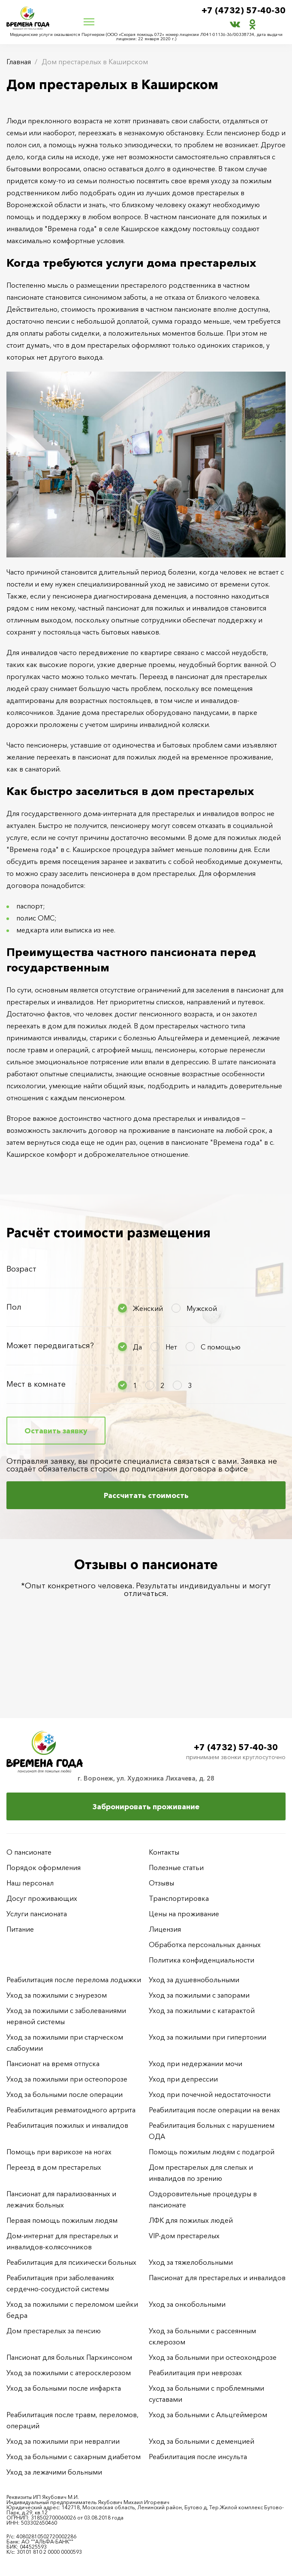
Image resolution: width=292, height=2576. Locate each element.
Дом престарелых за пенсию (53, 2330)
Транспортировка (179, 1898)
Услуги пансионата (36, 1913)
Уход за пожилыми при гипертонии (207, 2037)
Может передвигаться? (50, 1345)
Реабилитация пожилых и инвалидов (67, 2125)
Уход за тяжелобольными (191, 2262)
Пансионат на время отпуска (52, 2063)
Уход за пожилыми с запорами (199, 1995)
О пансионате (28, 1852)
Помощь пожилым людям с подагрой (211, 2151)
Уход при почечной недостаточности (210, 2094)
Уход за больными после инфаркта (63, 2388)
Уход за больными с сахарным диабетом (73, 2456)
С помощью (221, 1347)
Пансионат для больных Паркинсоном (69, 2357)
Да (137, 1347)
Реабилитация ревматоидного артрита (70, 2109)
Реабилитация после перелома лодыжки (73, 1979)
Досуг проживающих (41, 1898)
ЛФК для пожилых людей (191, 2220)
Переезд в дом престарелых (53, 2167)
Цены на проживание (184, 1913)
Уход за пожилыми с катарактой (202, 2010)
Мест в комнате (36, 1384)
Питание (20, 1929)
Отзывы (161, 1883)
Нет (171, 1347)
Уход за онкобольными (187, 2304)
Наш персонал (30, 1883)
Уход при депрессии (183, 2079)
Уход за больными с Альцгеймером (208, 2414)
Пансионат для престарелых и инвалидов (217, 2277)
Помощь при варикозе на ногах (58, 2151)
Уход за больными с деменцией (201, 2441)
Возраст (21, 1269)
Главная (18, 61)
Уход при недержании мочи (195, 2063)
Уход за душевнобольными (194, 1979)
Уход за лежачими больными (54, 2472)
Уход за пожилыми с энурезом (56, 1995)
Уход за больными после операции (64, 2094)
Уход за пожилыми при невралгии (63, 2441)
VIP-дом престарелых (184, 2235)
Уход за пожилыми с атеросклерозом (68, 2372)
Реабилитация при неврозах (195, 2372)
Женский (148, 1308)
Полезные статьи (176, 1867)
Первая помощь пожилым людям (61, 2220)
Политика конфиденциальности (201, 1960)
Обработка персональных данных (205, 1944)
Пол (13, 1307)
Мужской (202, 1308)
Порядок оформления (43, 1867)
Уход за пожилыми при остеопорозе (66, 2079)
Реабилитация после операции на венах (214, 2109)
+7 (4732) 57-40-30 (244, 11)
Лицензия (165, 1929)
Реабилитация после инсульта (198, 2456)
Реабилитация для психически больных (71, 2262)
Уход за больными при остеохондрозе (213, 2357)
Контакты (164, 1852)
